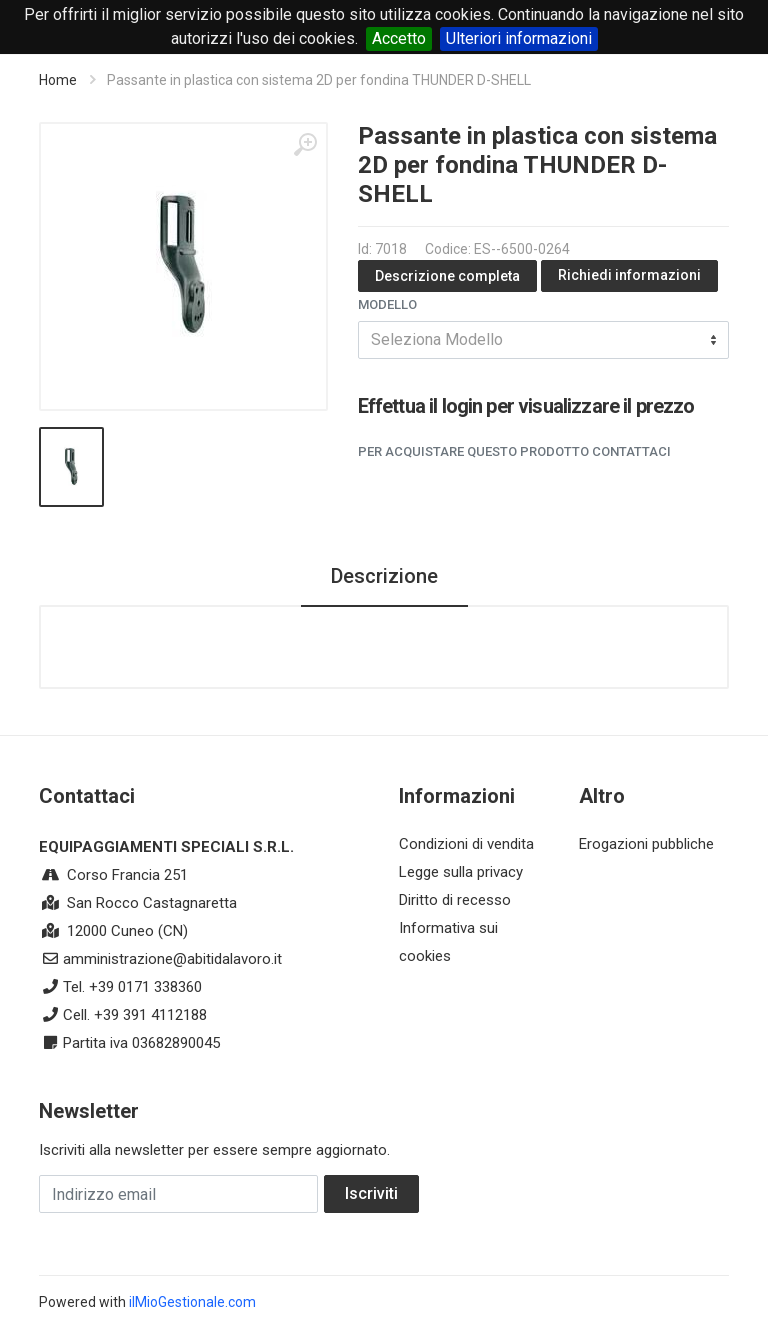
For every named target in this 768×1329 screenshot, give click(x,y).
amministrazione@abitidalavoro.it (172, 959)
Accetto (399, 38)
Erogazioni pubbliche (646, 844)
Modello (387, 304)
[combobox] (543, 340)
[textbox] (543, 340)
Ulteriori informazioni (519, 38)
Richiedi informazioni (629, 275)
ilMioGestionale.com (192, 1302)
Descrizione (384, 576)
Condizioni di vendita (466, 844)
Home (58, 80)
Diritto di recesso (455, 900)
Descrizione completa (447, 276)
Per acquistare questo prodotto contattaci (514, 451)
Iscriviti (371, 1193)
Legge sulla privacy (461, 872)
